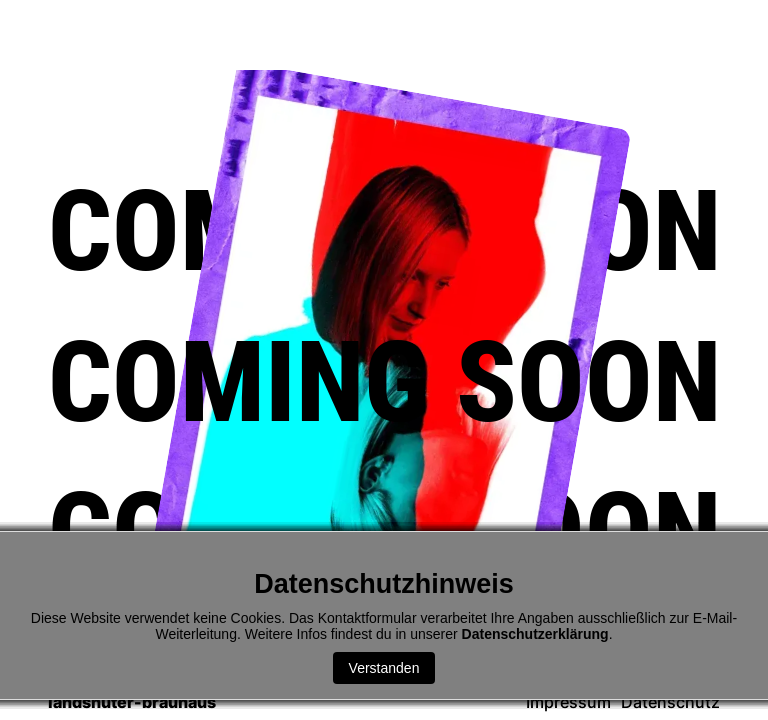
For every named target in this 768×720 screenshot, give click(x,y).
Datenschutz (670, 702)
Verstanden (384, 668)
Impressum (568, 702)
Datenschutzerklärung (535, 634)
